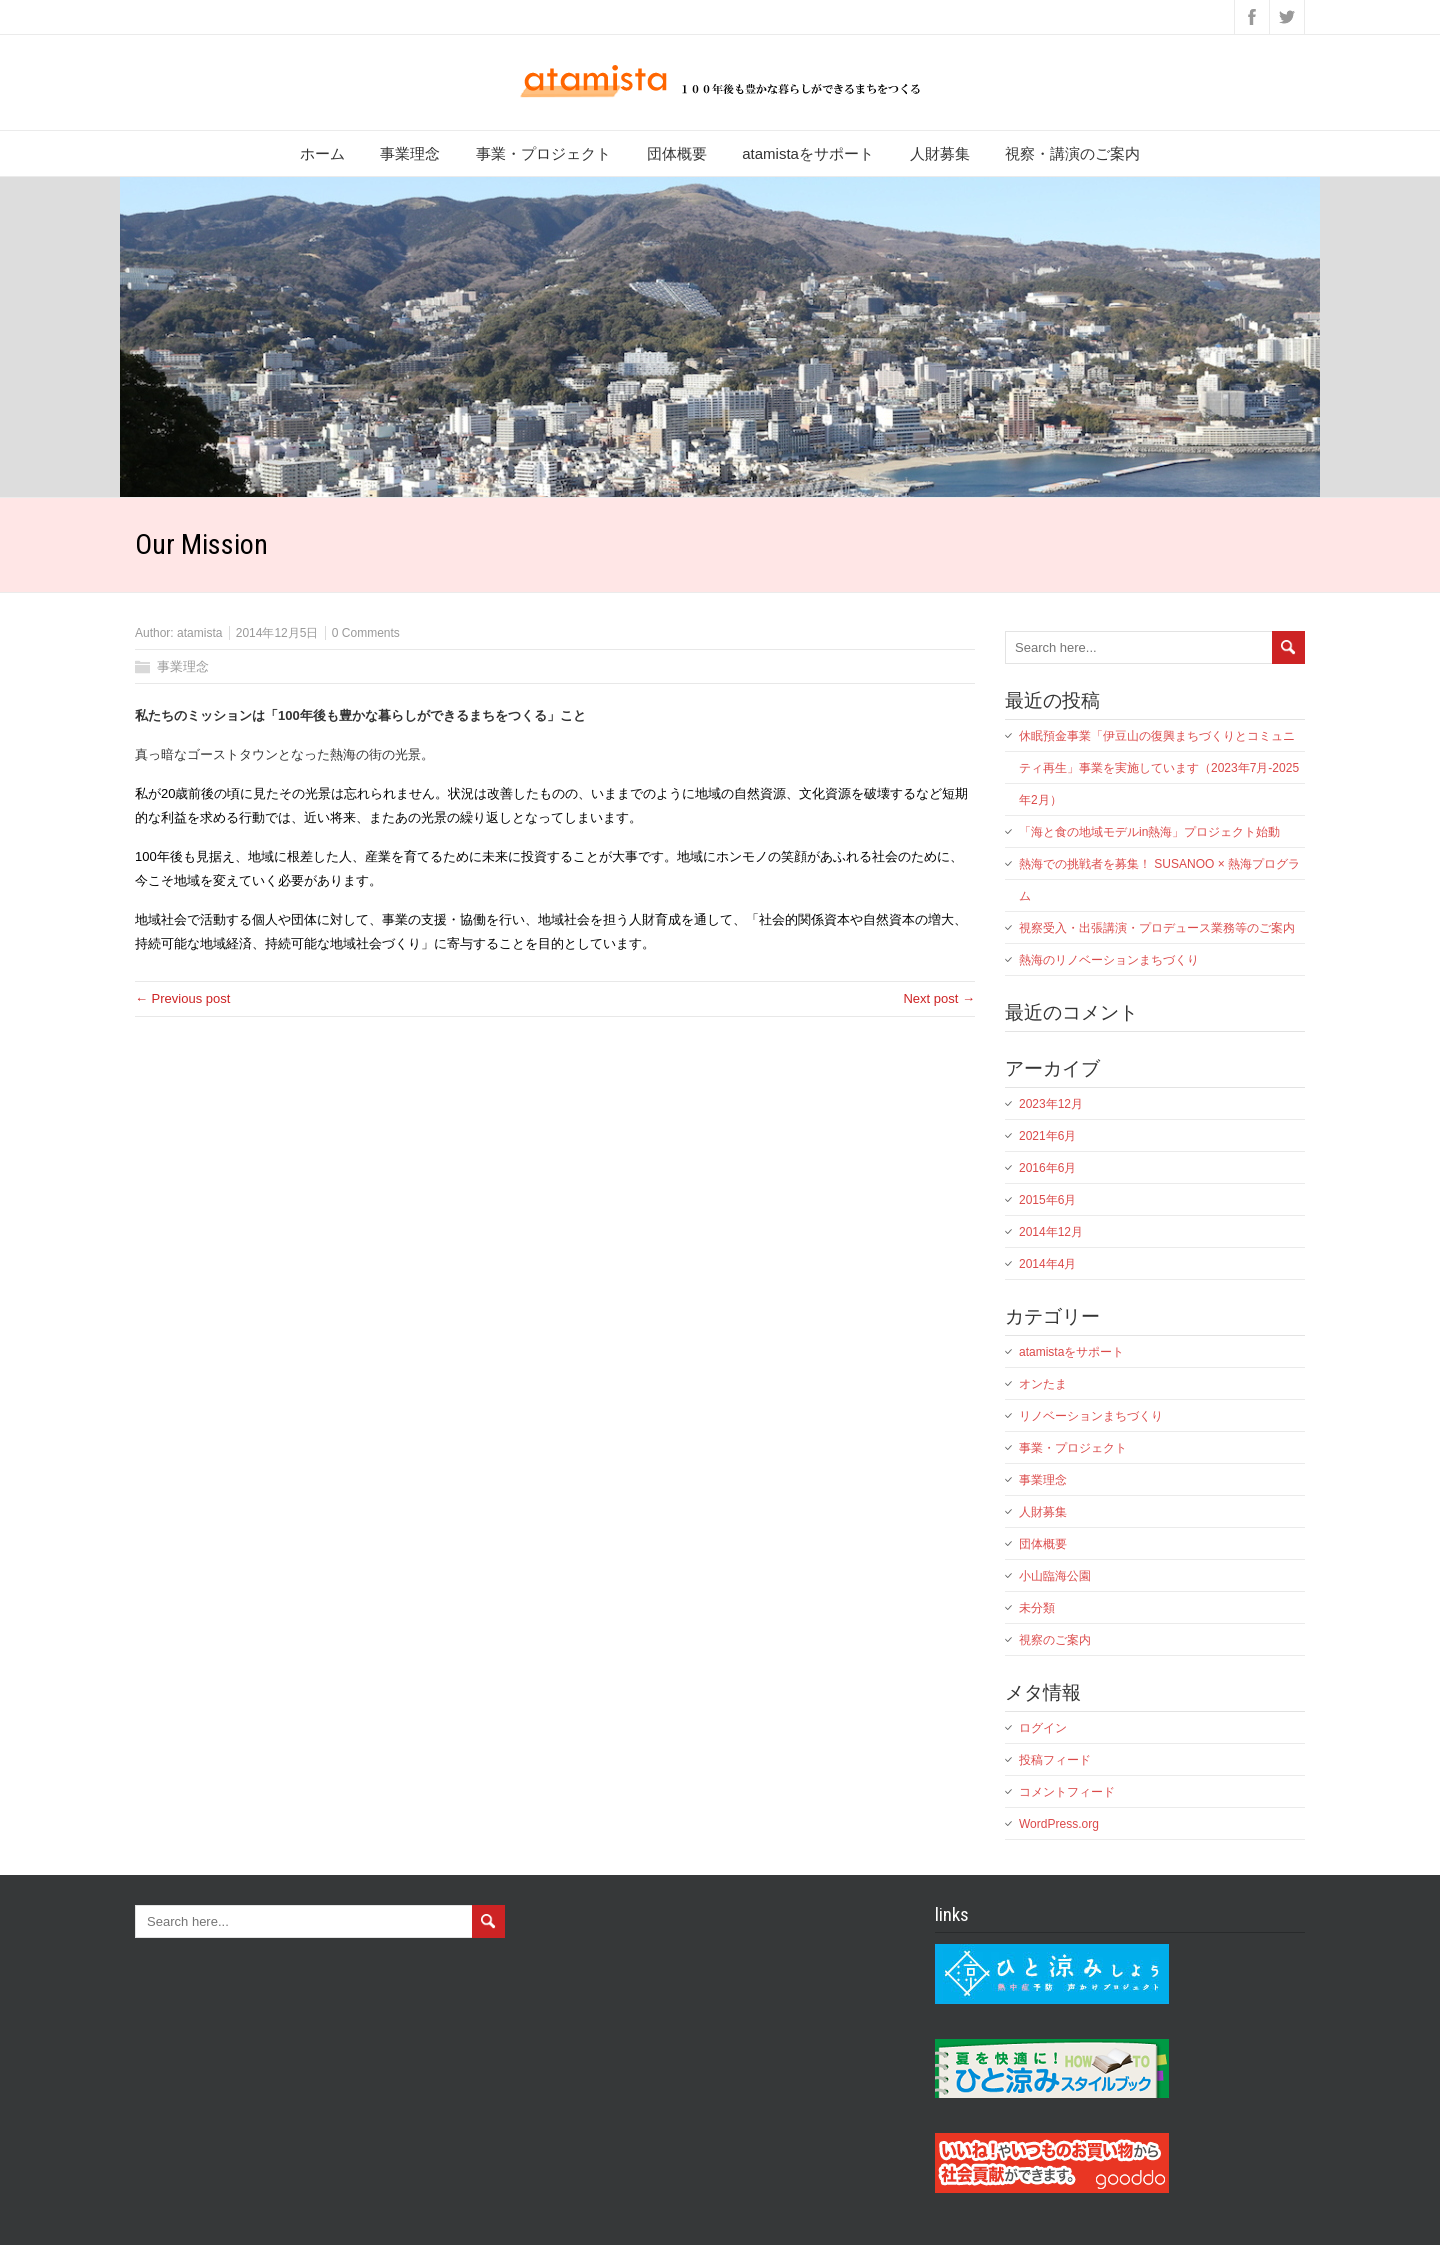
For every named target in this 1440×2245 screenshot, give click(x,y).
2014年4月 (1047, 1264)
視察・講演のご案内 (1072, 153)
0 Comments (366, 633)
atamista (199, 633)
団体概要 (677, 153)
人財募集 (940, 153)
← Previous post (182, 998)
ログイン (1043, 1728)
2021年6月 (1047, 1136)
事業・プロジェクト (543, 153)
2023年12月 (1051, 1104)
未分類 (1037, 1608)
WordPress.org (1059, 1824)
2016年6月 (1047, 1168)
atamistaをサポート (808, 153)
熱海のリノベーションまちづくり (1109, 960)
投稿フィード (1055, 1760)
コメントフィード (1067, 1792)
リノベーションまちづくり (1091, 1416)
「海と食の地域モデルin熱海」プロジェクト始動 (1149, 832)
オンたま (1043, 1384)
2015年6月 (1047, 1200)
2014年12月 (1051, 1232)
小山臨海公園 (1055, 1576)
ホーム (322, 153)
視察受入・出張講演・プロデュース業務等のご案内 (1157, 928)
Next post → (939, 998)
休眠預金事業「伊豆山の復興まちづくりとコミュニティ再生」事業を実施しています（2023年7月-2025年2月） (1159, 768)
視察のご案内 (1055, 1640)
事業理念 (410, 153)
